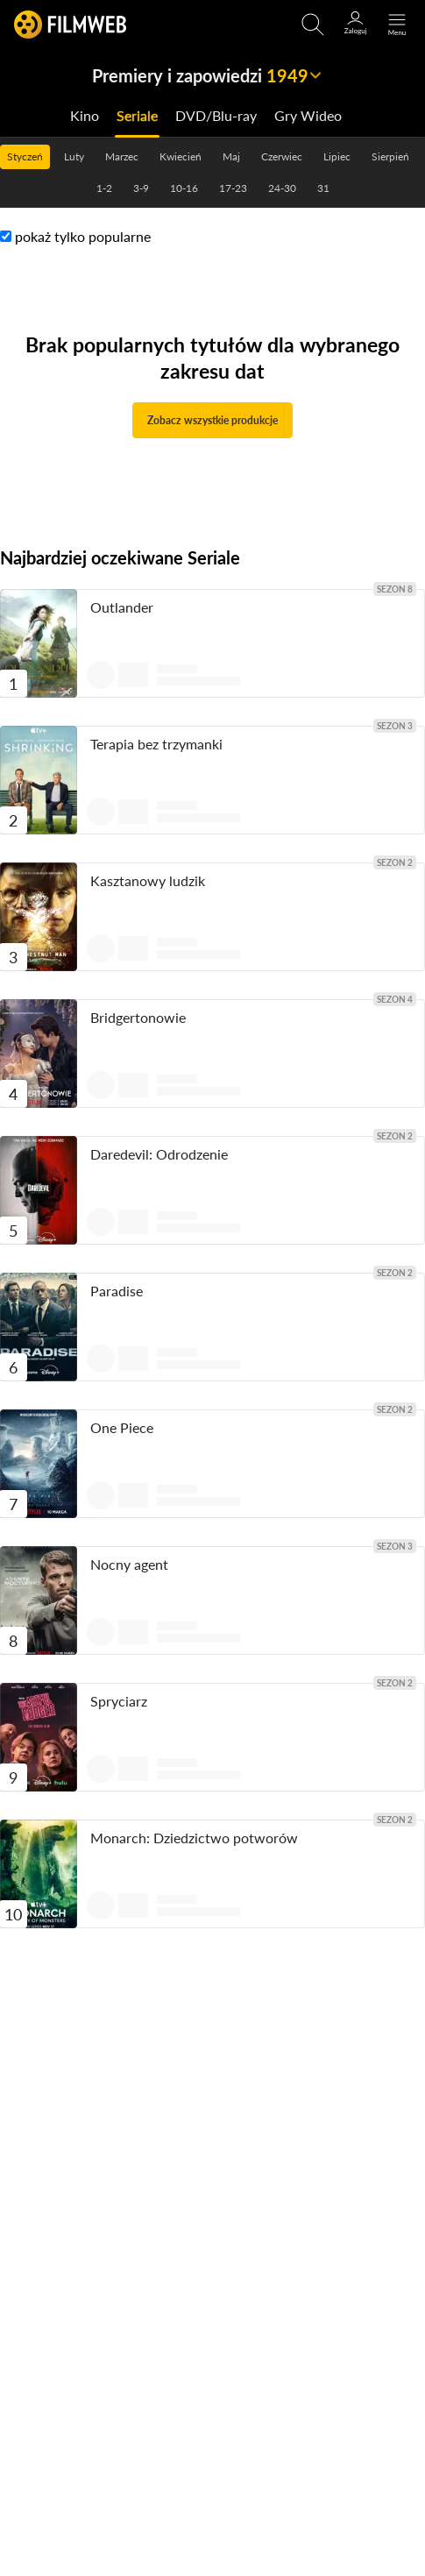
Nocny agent (129, 1564)
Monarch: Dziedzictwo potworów (194, 1837)
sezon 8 (395, 589)
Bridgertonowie (138, 1017)
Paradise (116, 1290)
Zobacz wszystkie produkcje (212, 420)
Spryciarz (118, 1700)
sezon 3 (395, 725)
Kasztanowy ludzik (147, 880)
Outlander (121, 607)
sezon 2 (395, 862)
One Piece (121, 1427)
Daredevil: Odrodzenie (159, 1154)
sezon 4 (395, 999)
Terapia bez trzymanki (156, 743)
